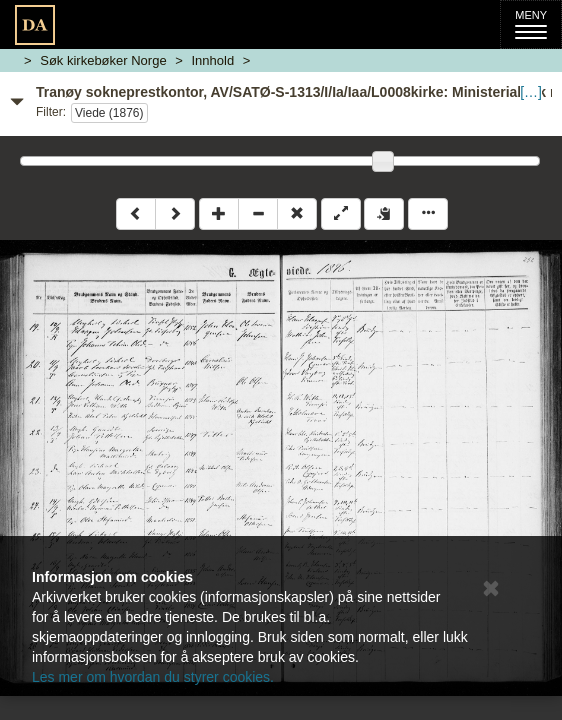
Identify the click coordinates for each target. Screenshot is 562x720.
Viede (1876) (109, 113)
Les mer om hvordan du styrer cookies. (153, 677)
